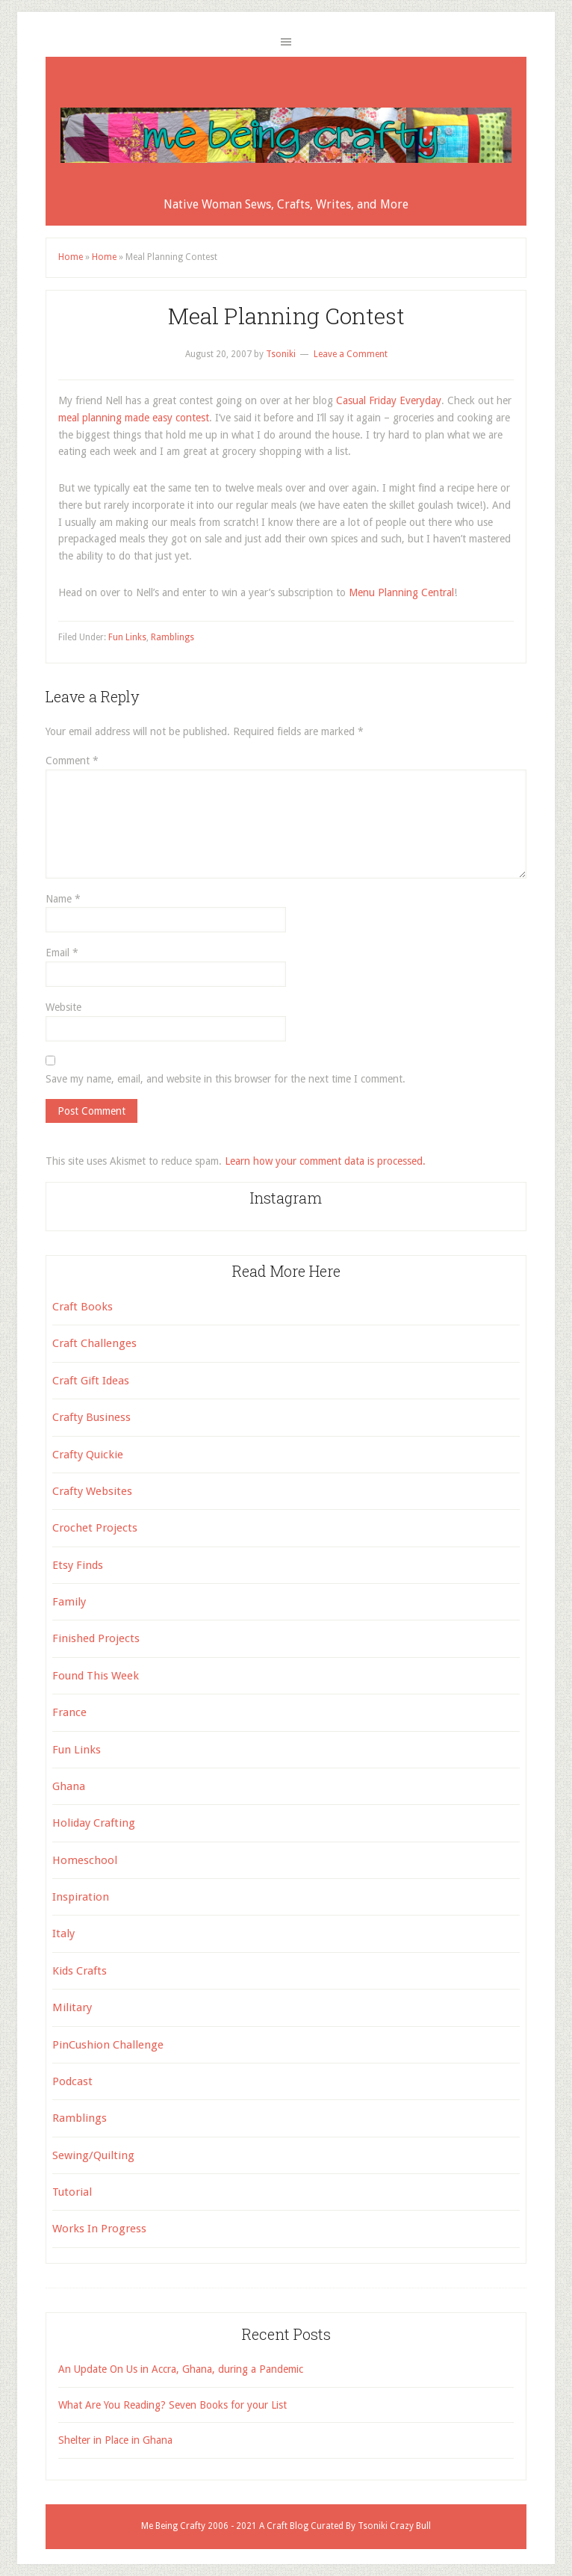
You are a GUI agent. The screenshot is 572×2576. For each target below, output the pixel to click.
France (69, 1712)
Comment (72, 761)
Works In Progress (99, 2228)
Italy (63, 1933)
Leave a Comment (351, 354)
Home (70, 257)
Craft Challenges (94, 1343)
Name (63, 899)
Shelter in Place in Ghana (115, 2440)
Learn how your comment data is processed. (325, 1161)
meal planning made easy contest (133, 418)
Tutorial (72, 2192)
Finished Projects (96, 1638)
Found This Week (95, 1675)
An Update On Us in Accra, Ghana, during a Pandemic (180, 2369)
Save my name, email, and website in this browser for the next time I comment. (225, 1079)
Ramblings (172, 637)
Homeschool (84, 1860)
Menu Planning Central (401, 592)
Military (72, 2007)
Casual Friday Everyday (388, 400)
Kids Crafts (79, 1971)
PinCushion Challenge (108, 2045)
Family (69, 1602)
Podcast (72, 2081)
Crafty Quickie (87, 1454)
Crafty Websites (92, 1491)
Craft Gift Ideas (90, 1380)
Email (62, 953)
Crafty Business (91, 1417)
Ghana (68, 1786)
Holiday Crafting (93, 1823)
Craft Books (82, 1306)
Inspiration (80, 1897)
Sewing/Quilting (93, 2155)
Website (63, 1007)
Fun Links (127, 637)
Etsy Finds (77, 1565)
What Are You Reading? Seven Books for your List (172, 2405)
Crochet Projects (94, 1528)
